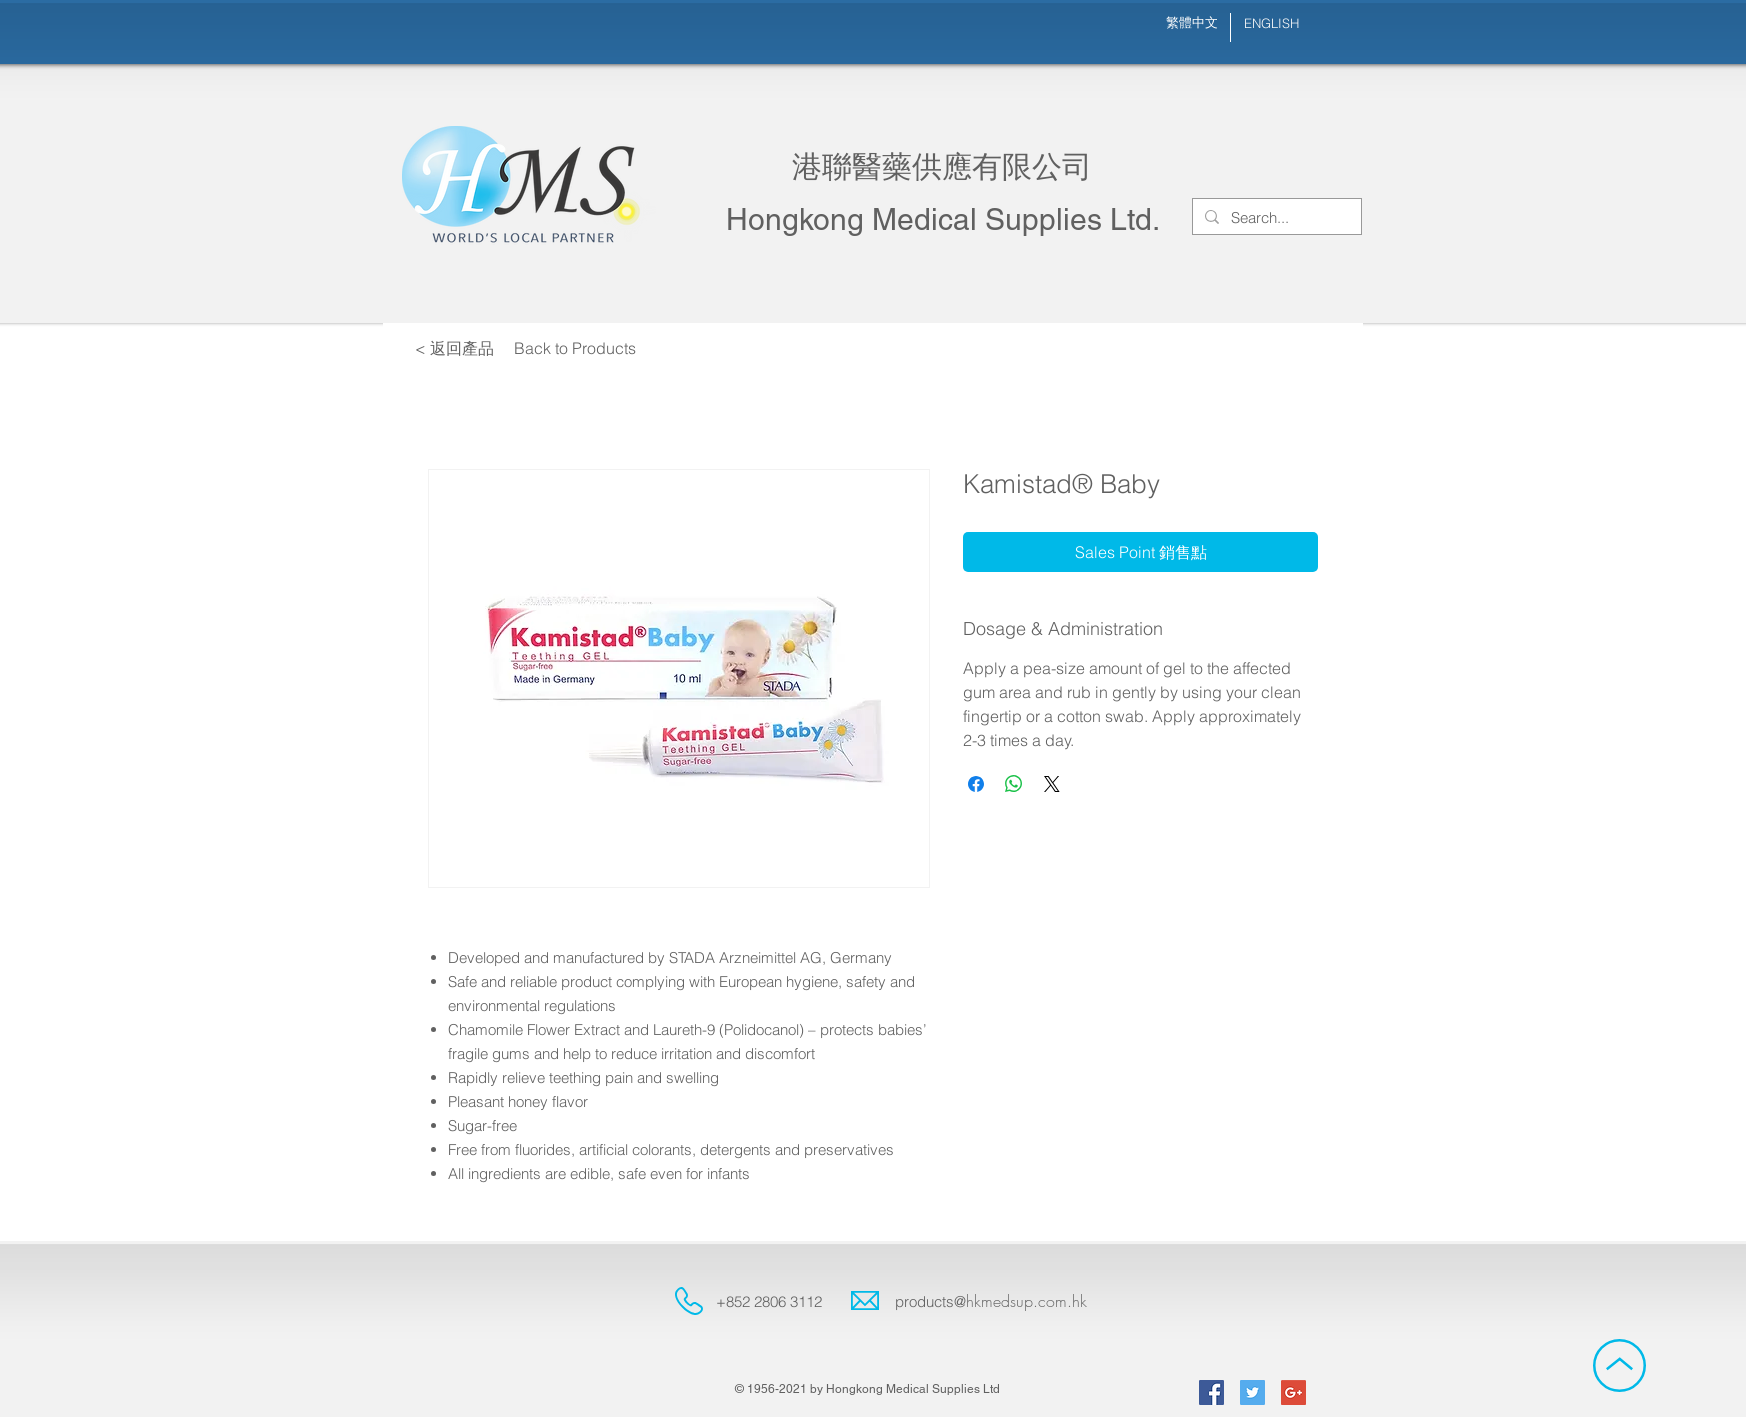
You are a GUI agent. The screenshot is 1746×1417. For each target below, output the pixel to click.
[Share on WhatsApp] (1014, 784)
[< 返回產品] (454, 348)
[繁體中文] (1192, 22)
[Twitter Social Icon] (1252, 1392)
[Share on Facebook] (976, 784)
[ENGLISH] (1271, 23)
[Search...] (1275, 217)
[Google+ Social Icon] (1293, 1392)
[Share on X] (1052, 784)
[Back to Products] (575, 348)
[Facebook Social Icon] (1211, 1392)
